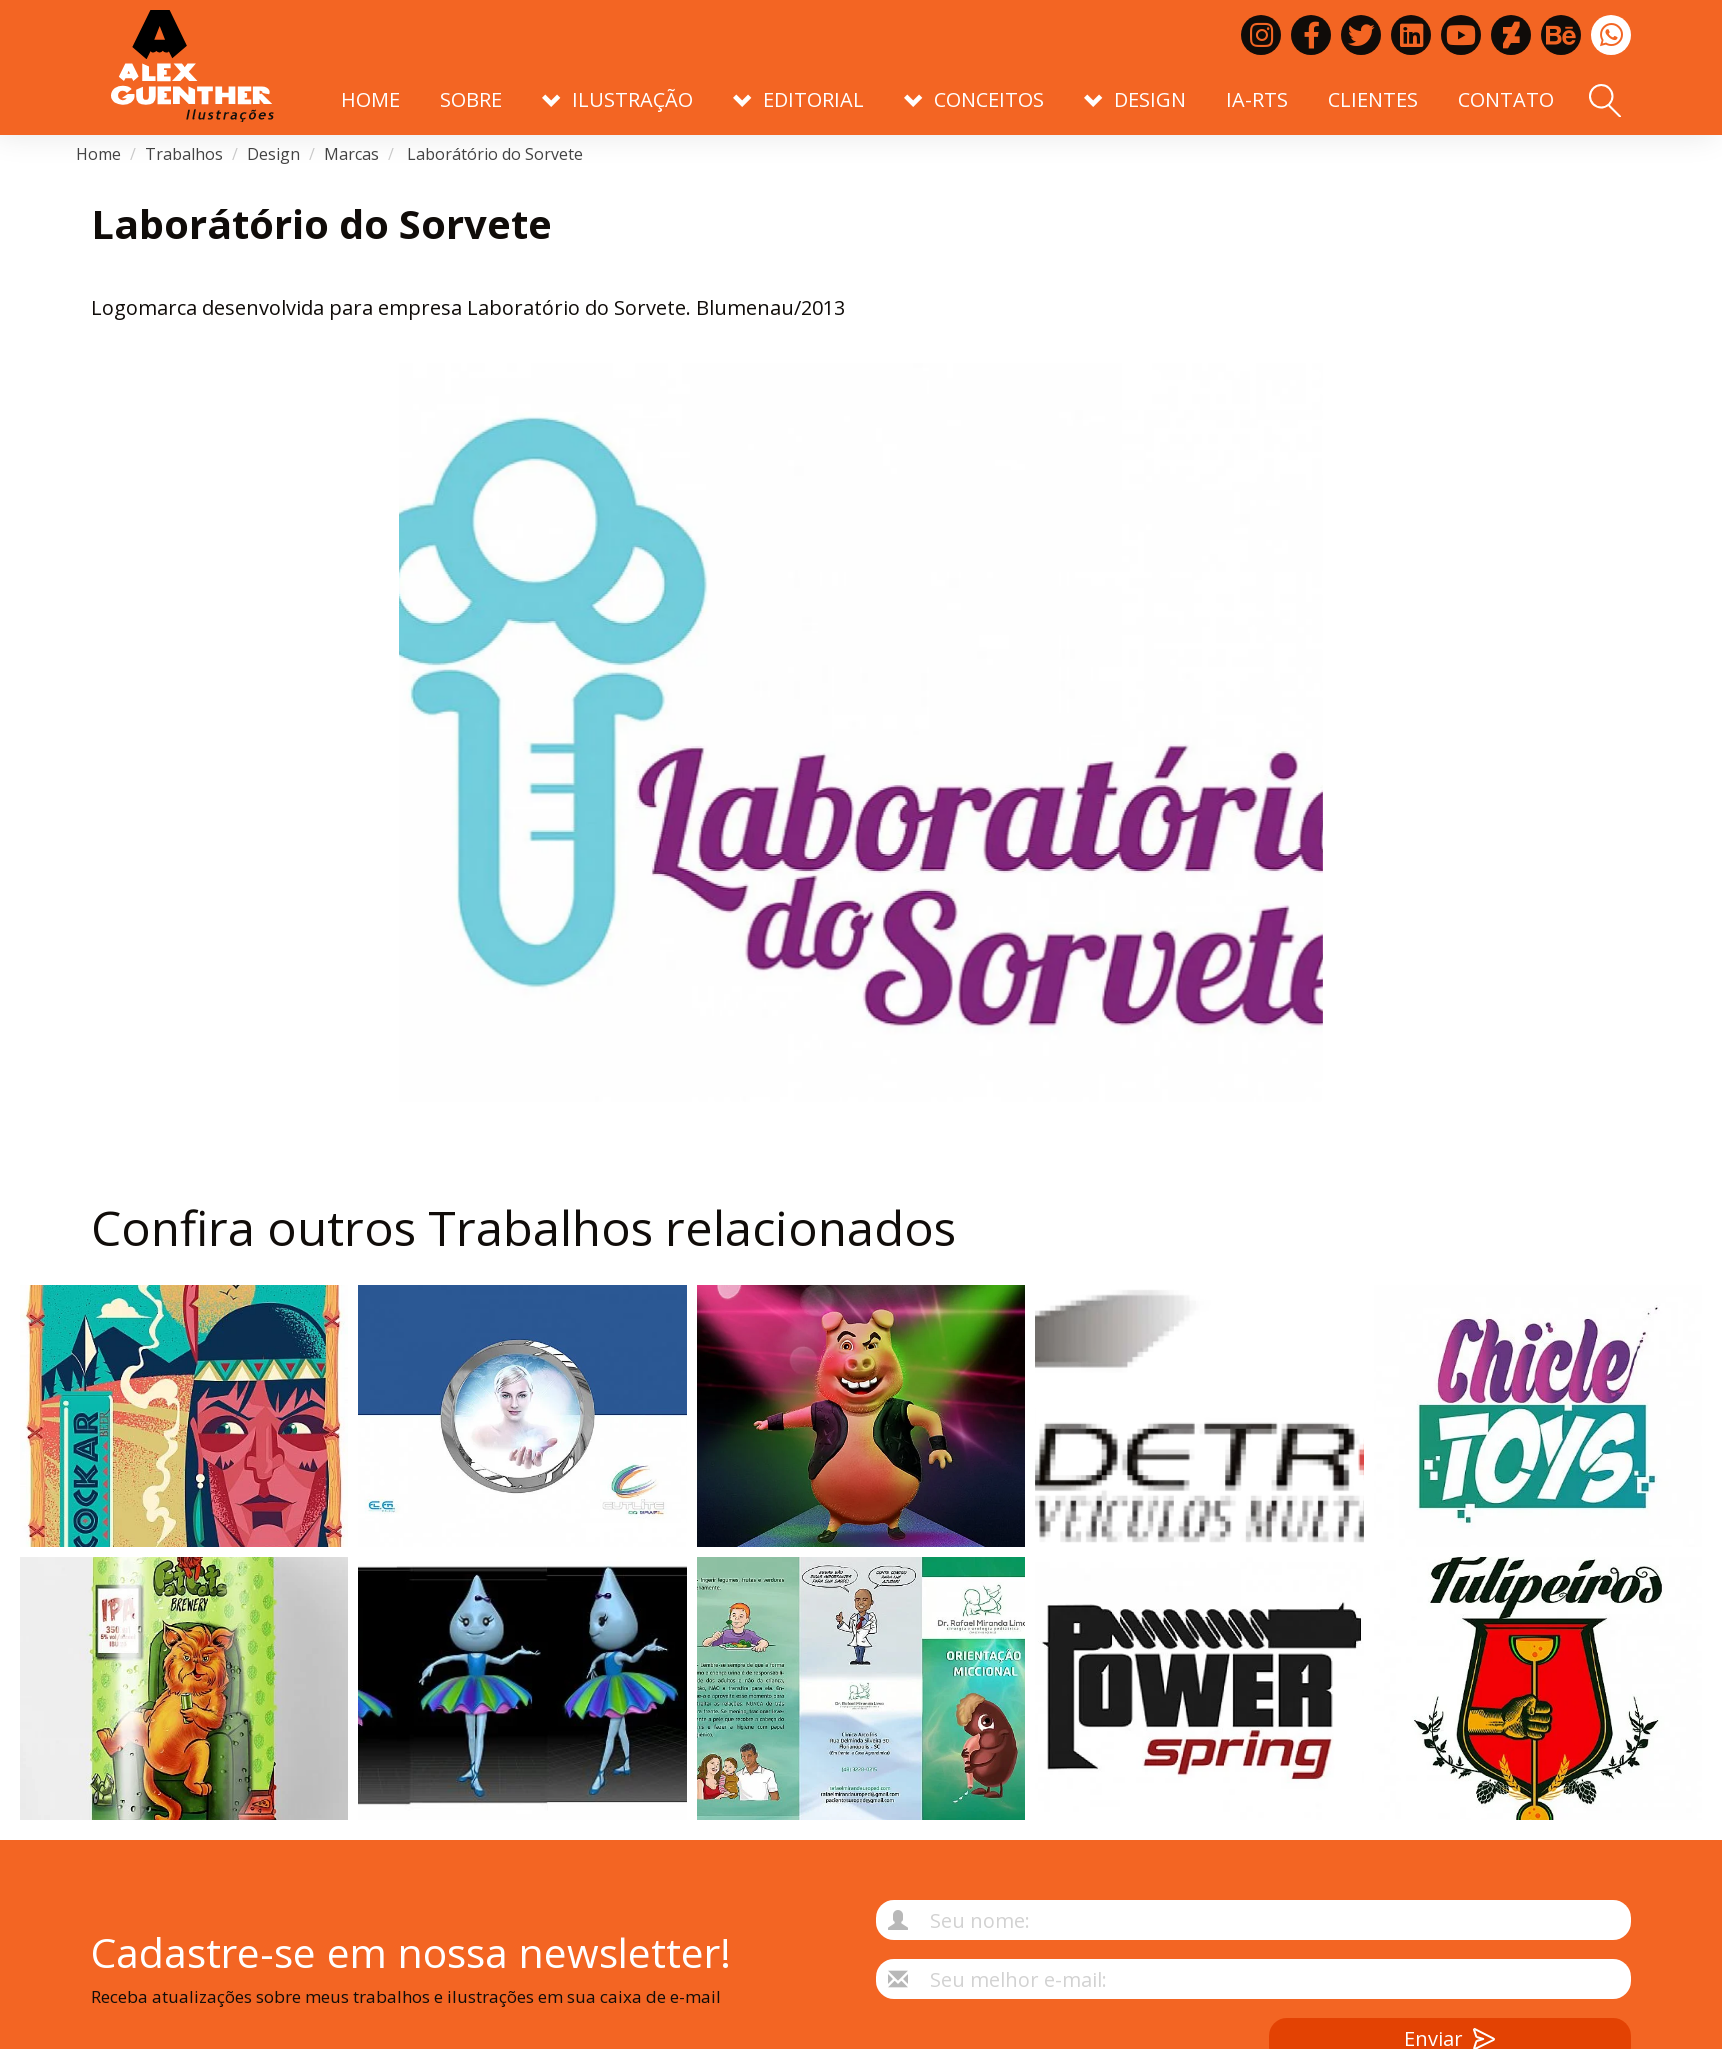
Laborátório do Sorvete (493, 154)
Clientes (1373, 99)
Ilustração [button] (617, 99)
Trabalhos (184, 154)
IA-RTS (1257, 99)
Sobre (471, 99)
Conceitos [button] (974, 99)
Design (273, 154)
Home (370, 99)
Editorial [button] (798, 99)
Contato (1506, 99)
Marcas (351, 154)
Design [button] (1135, 99)
